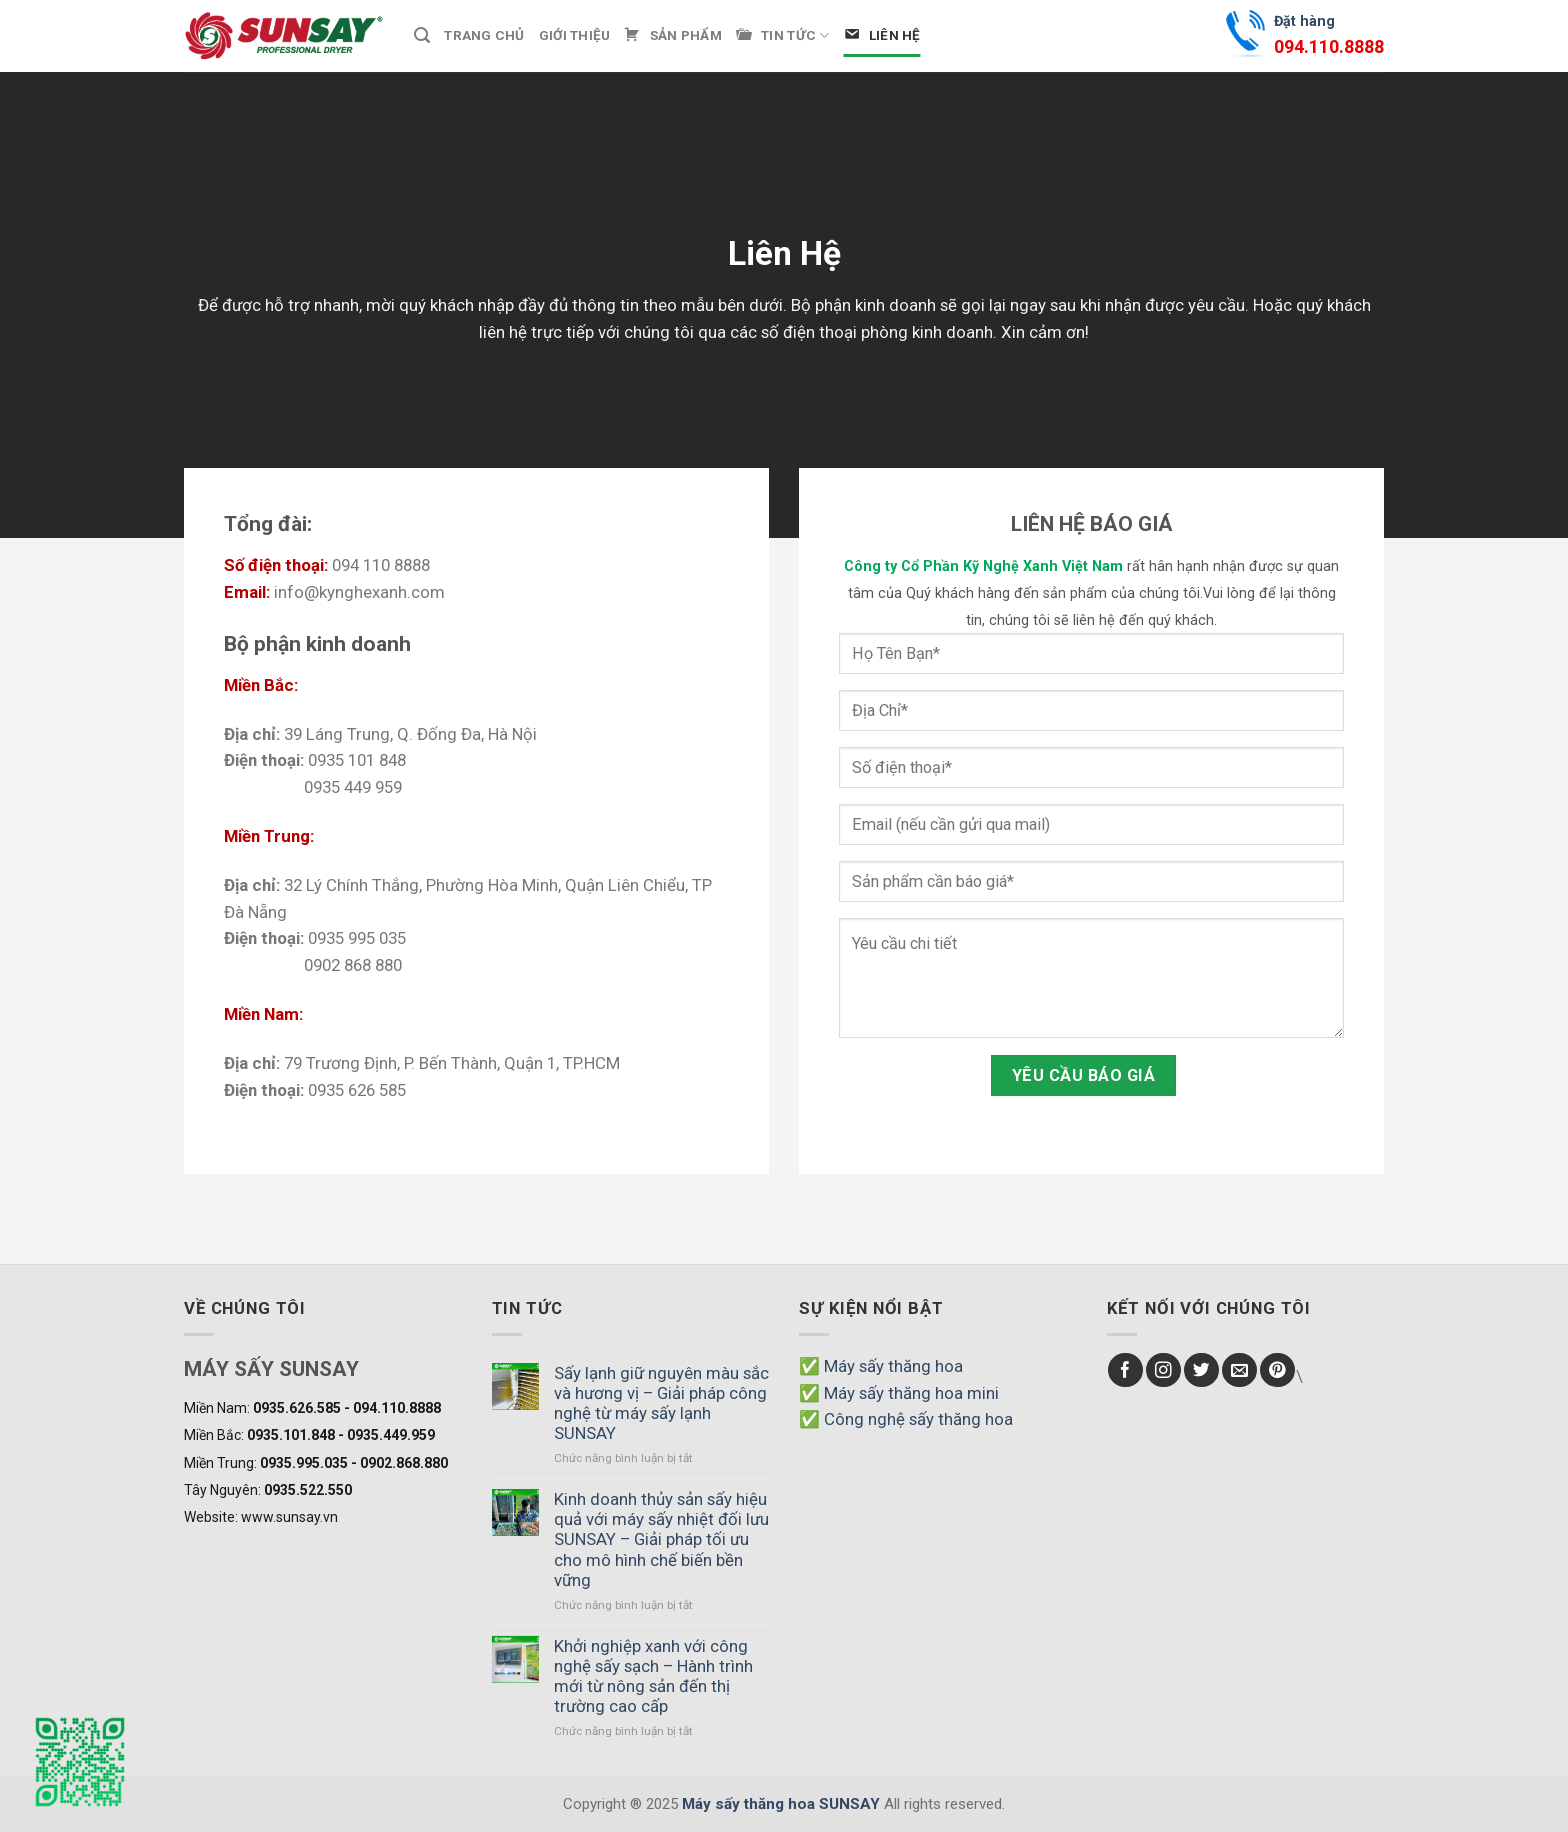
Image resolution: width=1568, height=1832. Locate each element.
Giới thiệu (575, 35)
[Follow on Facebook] (1125, 1370)
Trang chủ (484, 35)
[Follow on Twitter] (1201, 1370)
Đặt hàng (1329, 37)
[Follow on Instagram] (1163, 1370)
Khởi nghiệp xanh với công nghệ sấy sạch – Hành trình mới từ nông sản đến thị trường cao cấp (653, 1676)
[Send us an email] (1239, 1370)
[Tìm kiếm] (422, 35)
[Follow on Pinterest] (1277, 1370)
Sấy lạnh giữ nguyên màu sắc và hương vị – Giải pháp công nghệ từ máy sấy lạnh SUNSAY (661, 1403)
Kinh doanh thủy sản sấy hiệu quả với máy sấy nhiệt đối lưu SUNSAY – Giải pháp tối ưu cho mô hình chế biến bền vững (661, 1539)
